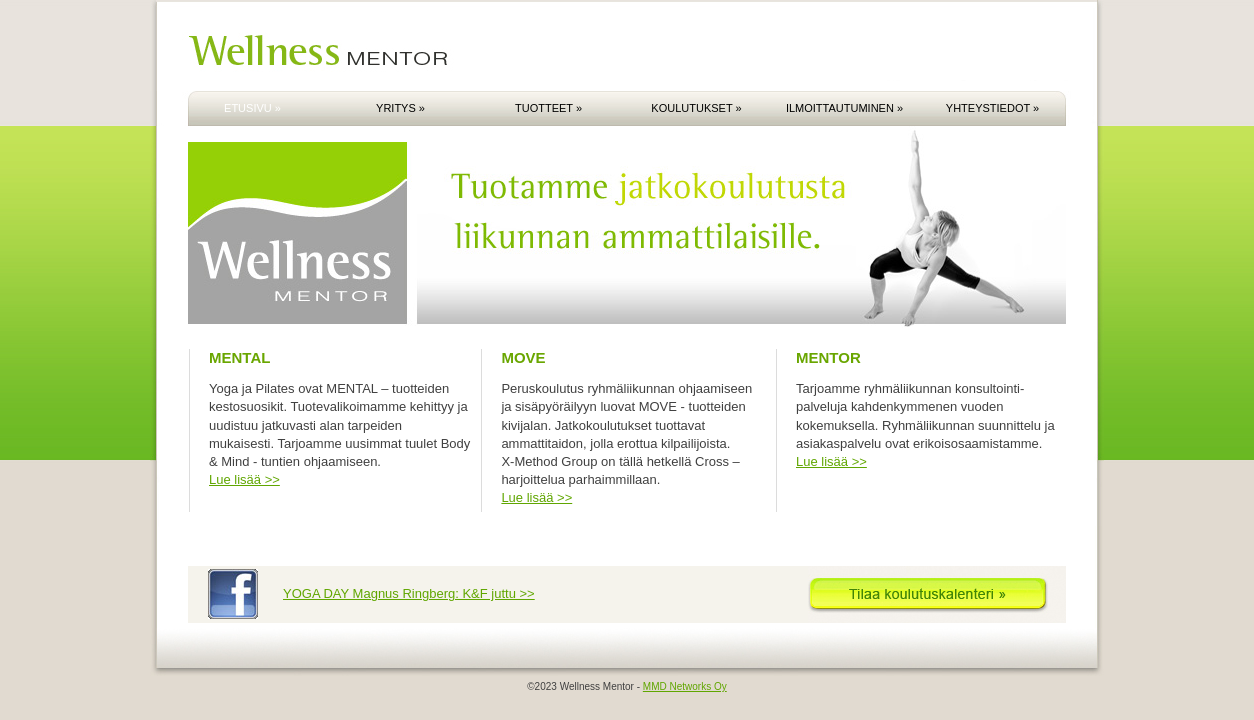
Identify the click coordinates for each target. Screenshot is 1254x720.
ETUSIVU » (252, 108)
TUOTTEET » (548, 108)
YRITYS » (400, 108)
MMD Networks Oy (685, 686)
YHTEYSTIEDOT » (992, 108)
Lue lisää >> (244, 479)
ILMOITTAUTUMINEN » (844, 108)
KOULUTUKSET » (696, 108)
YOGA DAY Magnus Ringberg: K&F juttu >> (409, 593)
